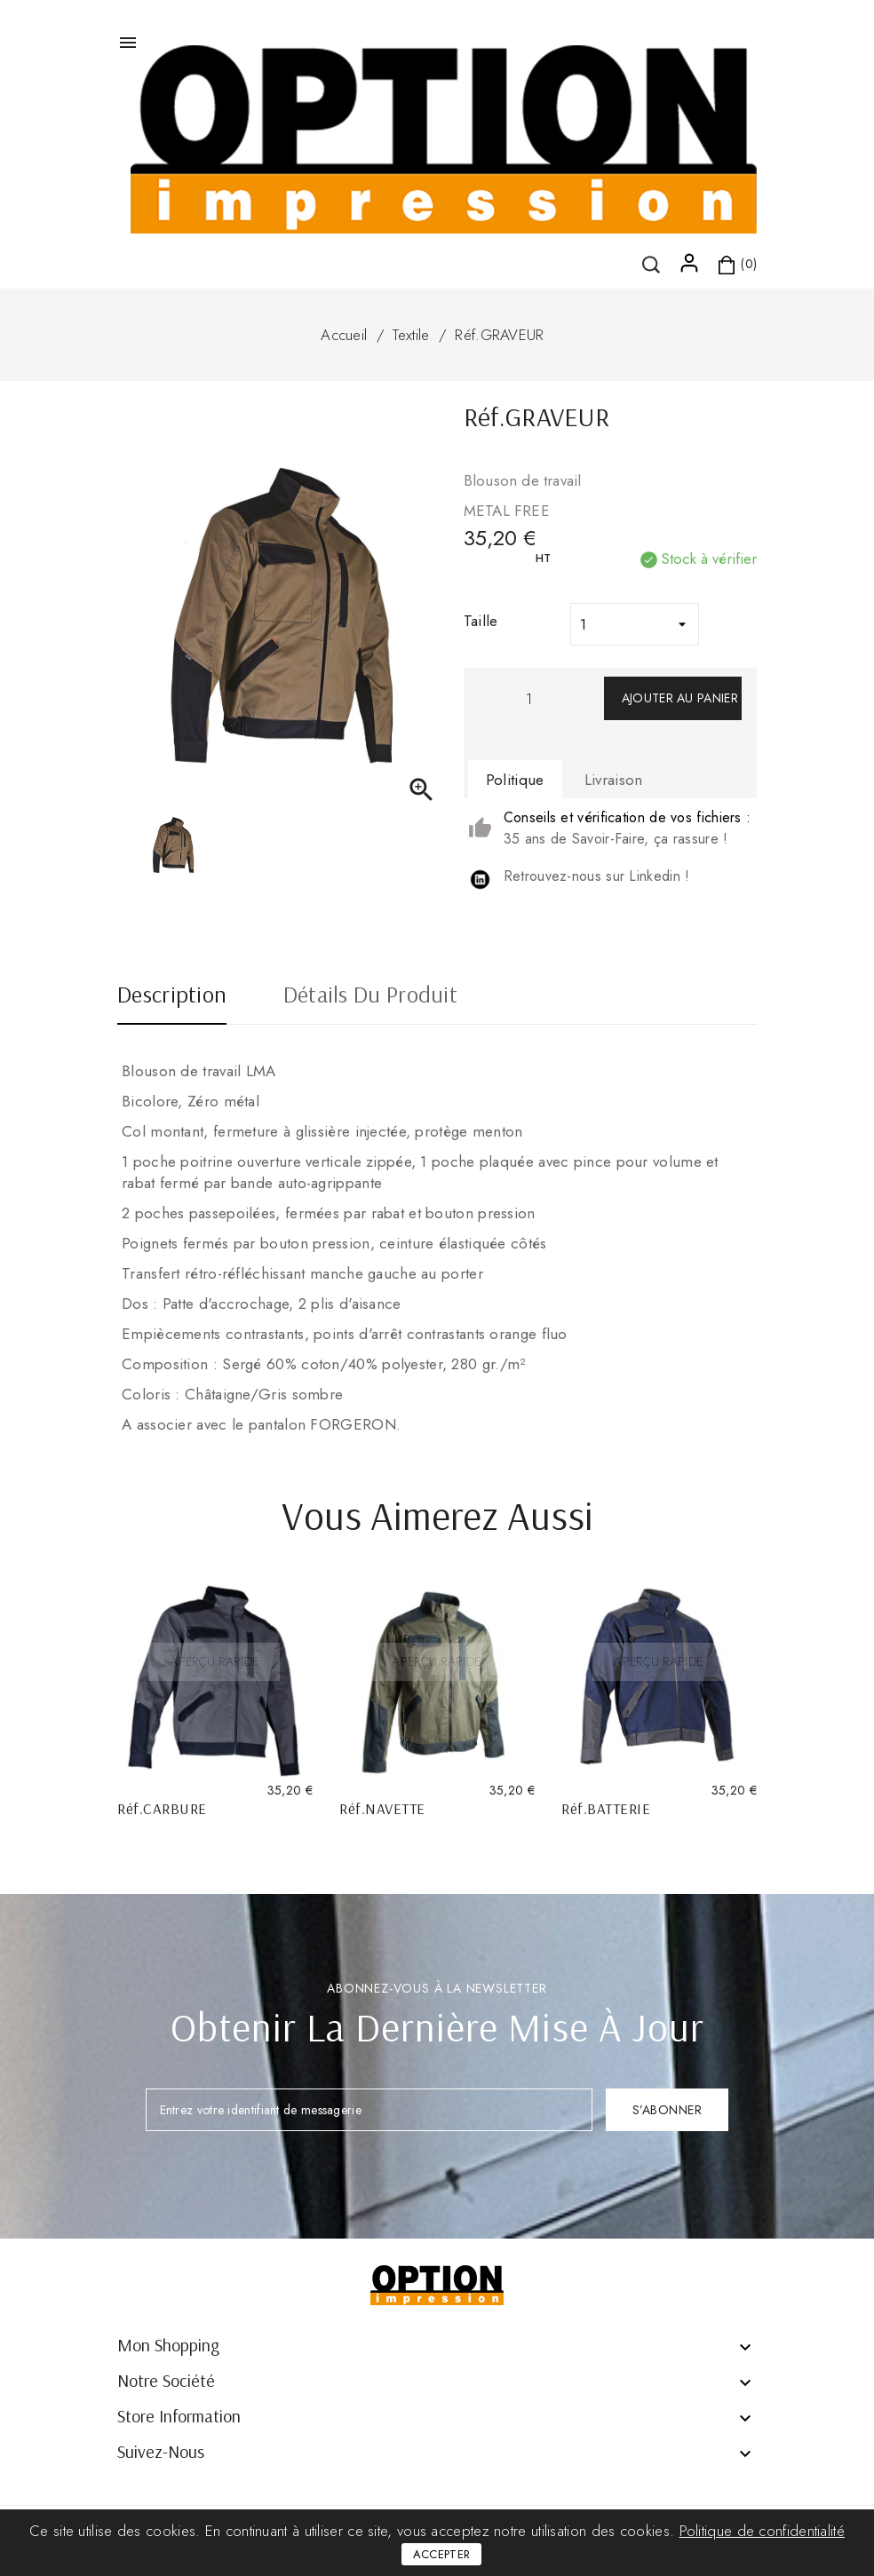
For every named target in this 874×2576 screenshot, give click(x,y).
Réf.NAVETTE (382, 1808)
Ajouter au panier (680, 698)
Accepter (441, 2554)
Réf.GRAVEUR (499, 334)
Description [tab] (171, 996)
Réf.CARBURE (162, 1808)
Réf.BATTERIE (605, 1808)
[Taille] (634, 624)
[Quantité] (529, 698)
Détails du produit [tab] (370, 996)
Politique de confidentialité (762, 2530)
